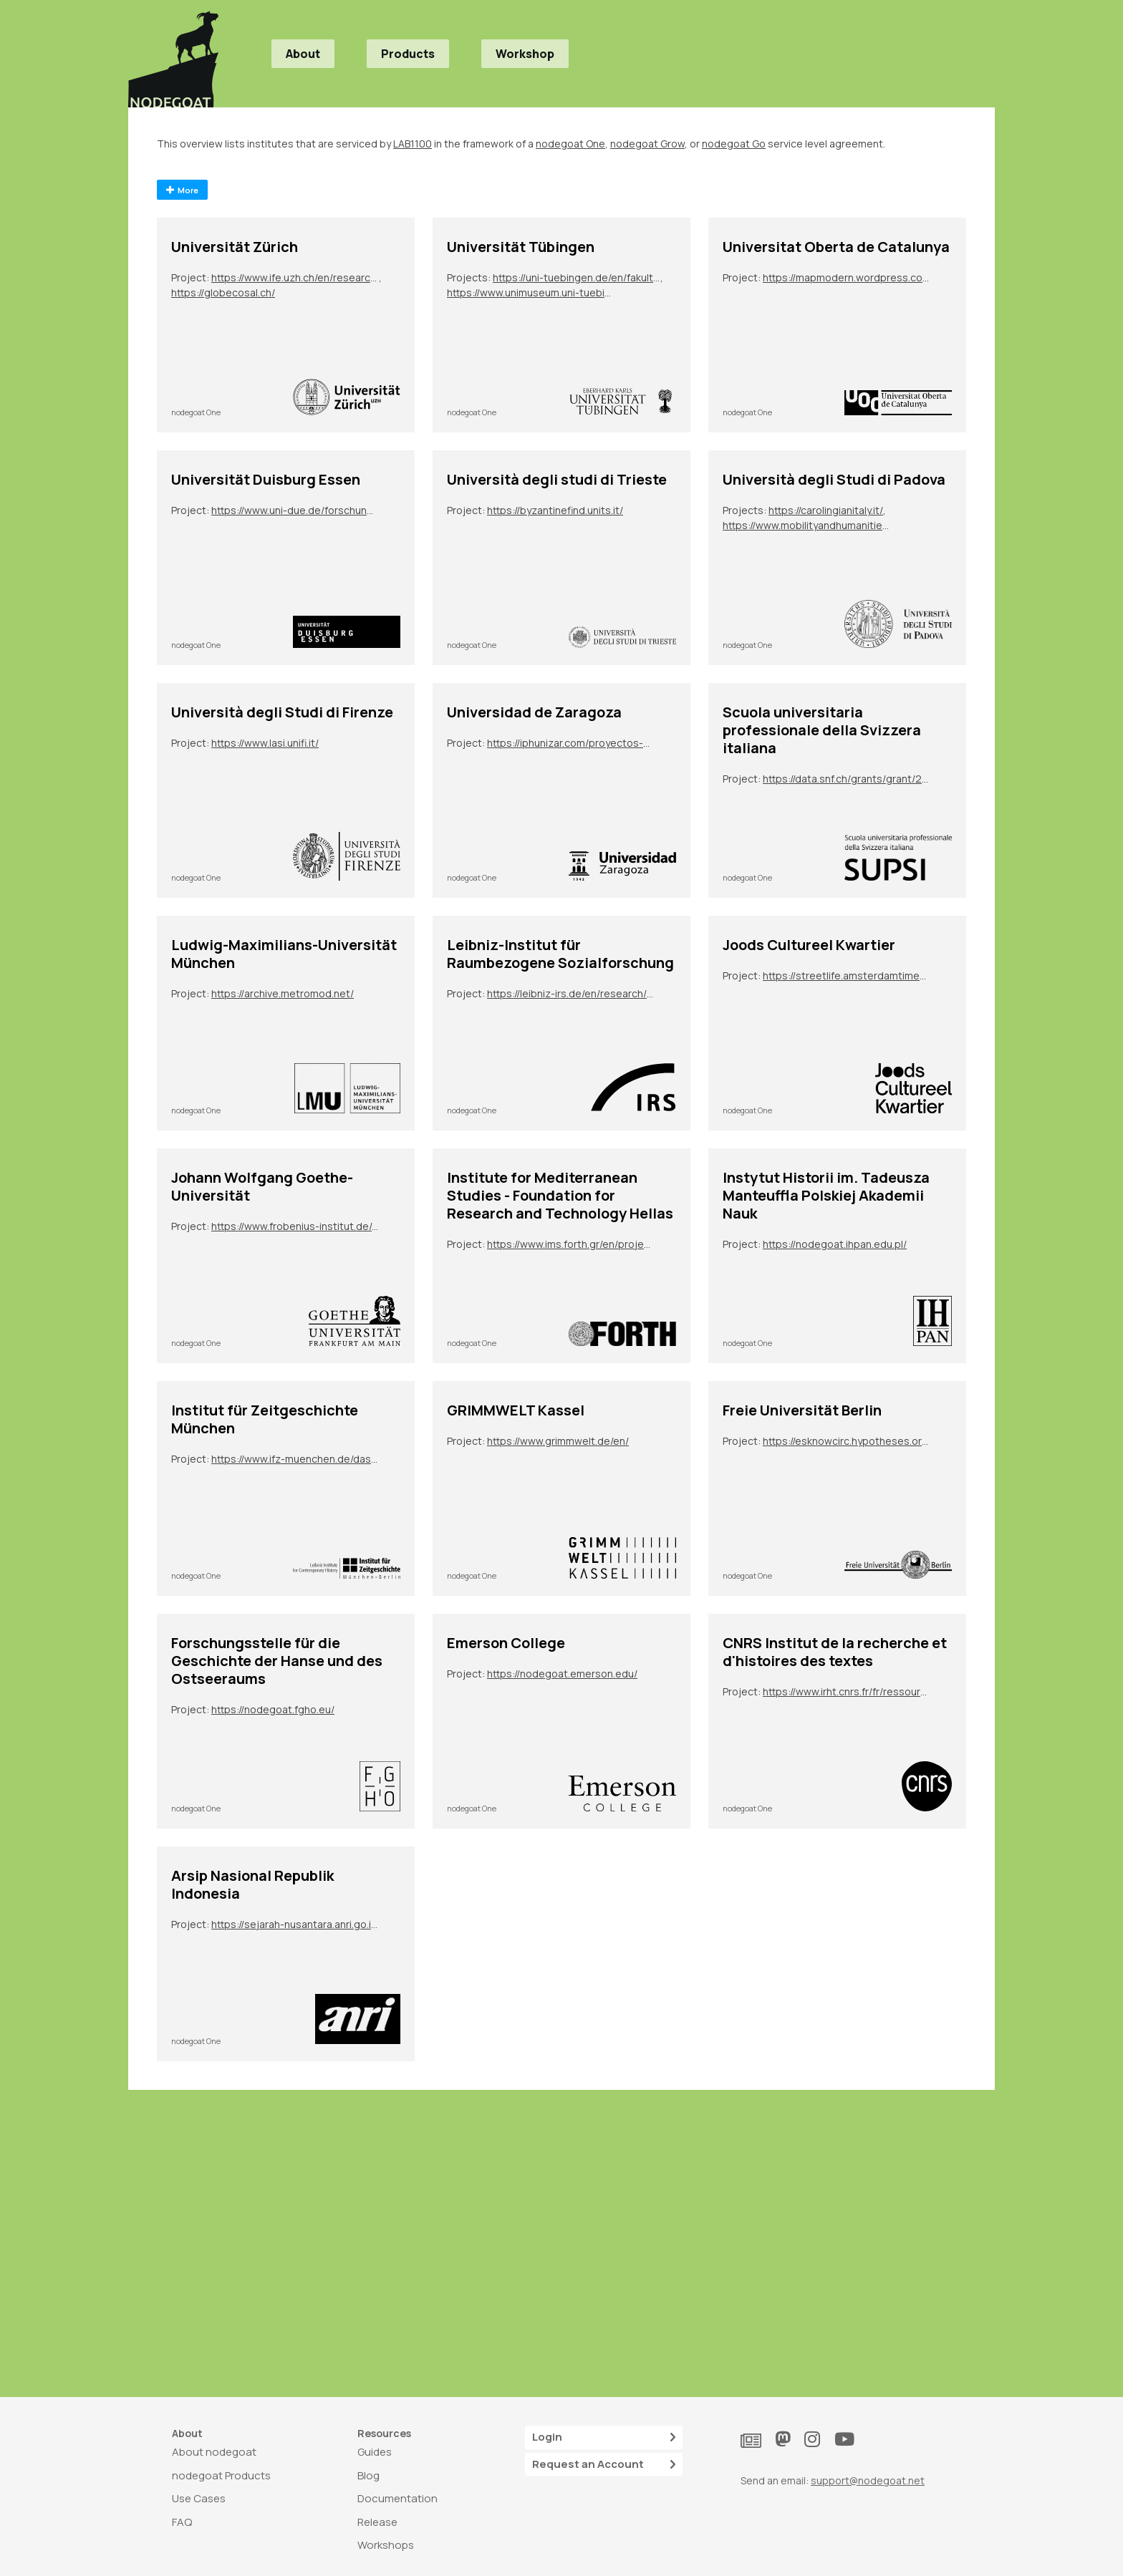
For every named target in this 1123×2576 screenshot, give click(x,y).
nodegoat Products (221, 2475)
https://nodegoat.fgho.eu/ (272, 1709)
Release (377, 2521)
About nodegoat (214, 2451)
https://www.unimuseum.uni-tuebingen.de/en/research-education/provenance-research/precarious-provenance (530, 292)
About (303, 54)
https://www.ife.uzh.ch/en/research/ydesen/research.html (295, 277)
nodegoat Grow (647, 143)
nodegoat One (570, 143)
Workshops (385, 2544)
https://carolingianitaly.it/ (825, 510)
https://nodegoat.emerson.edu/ (562, 1673)
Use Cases (199, 2498)
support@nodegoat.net (868, 2480)
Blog (368, 2475)
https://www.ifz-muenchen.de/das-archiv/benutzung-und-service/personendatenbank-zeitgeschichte (295, 1459)
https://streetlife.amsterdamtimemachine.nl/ (846, 975)
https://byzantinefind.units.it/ (555, 510)
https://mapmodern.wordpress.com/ (846, 277)
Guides (374, 2451)
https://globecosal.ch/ (223, 292)
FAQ (182, 2521)
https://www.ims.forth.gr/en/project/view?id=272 (571, 1244)
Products (408, 54)
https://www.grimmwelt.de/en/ (558, 1441)
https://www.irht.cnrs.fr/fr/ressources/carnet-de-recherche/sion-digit (846, 1691)
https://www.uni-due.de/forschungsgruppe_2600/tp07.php (295, 510)
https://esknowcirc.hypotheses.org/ (846, 1441)
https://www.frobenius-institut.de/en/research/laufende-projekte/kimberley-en (295, 1226)
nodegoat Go (734, 143)
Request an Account (603, 2464)
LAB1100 (412, 143)
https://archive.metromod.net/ (282, 993)
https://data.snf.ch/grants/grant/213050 (846, 778)
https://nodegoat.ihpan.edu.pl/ (835, 1244)
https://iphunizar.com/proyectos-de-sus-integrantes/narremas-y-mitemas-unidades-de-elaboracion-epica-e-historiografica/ (571, 743)
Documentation (397, 2498)
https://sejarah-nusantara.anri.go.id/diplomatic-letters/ (295, 1924)
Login (603, 2437)
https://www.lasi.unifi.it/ (265, 743)
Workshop (525, 54)
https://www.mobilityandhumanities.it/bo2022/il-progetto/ (806, 525)
